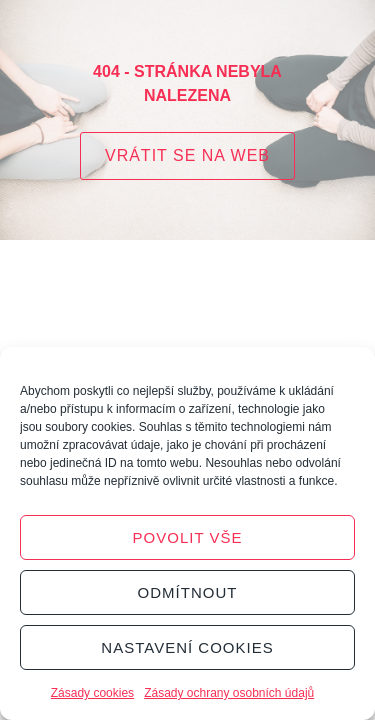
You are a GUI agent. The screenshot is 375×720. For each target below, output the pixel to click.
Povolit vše (188, 537)
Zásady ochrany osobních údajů (229, 693)
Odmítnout (188, 592)
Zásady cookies (92, 693)
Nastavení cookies (187, 647)
